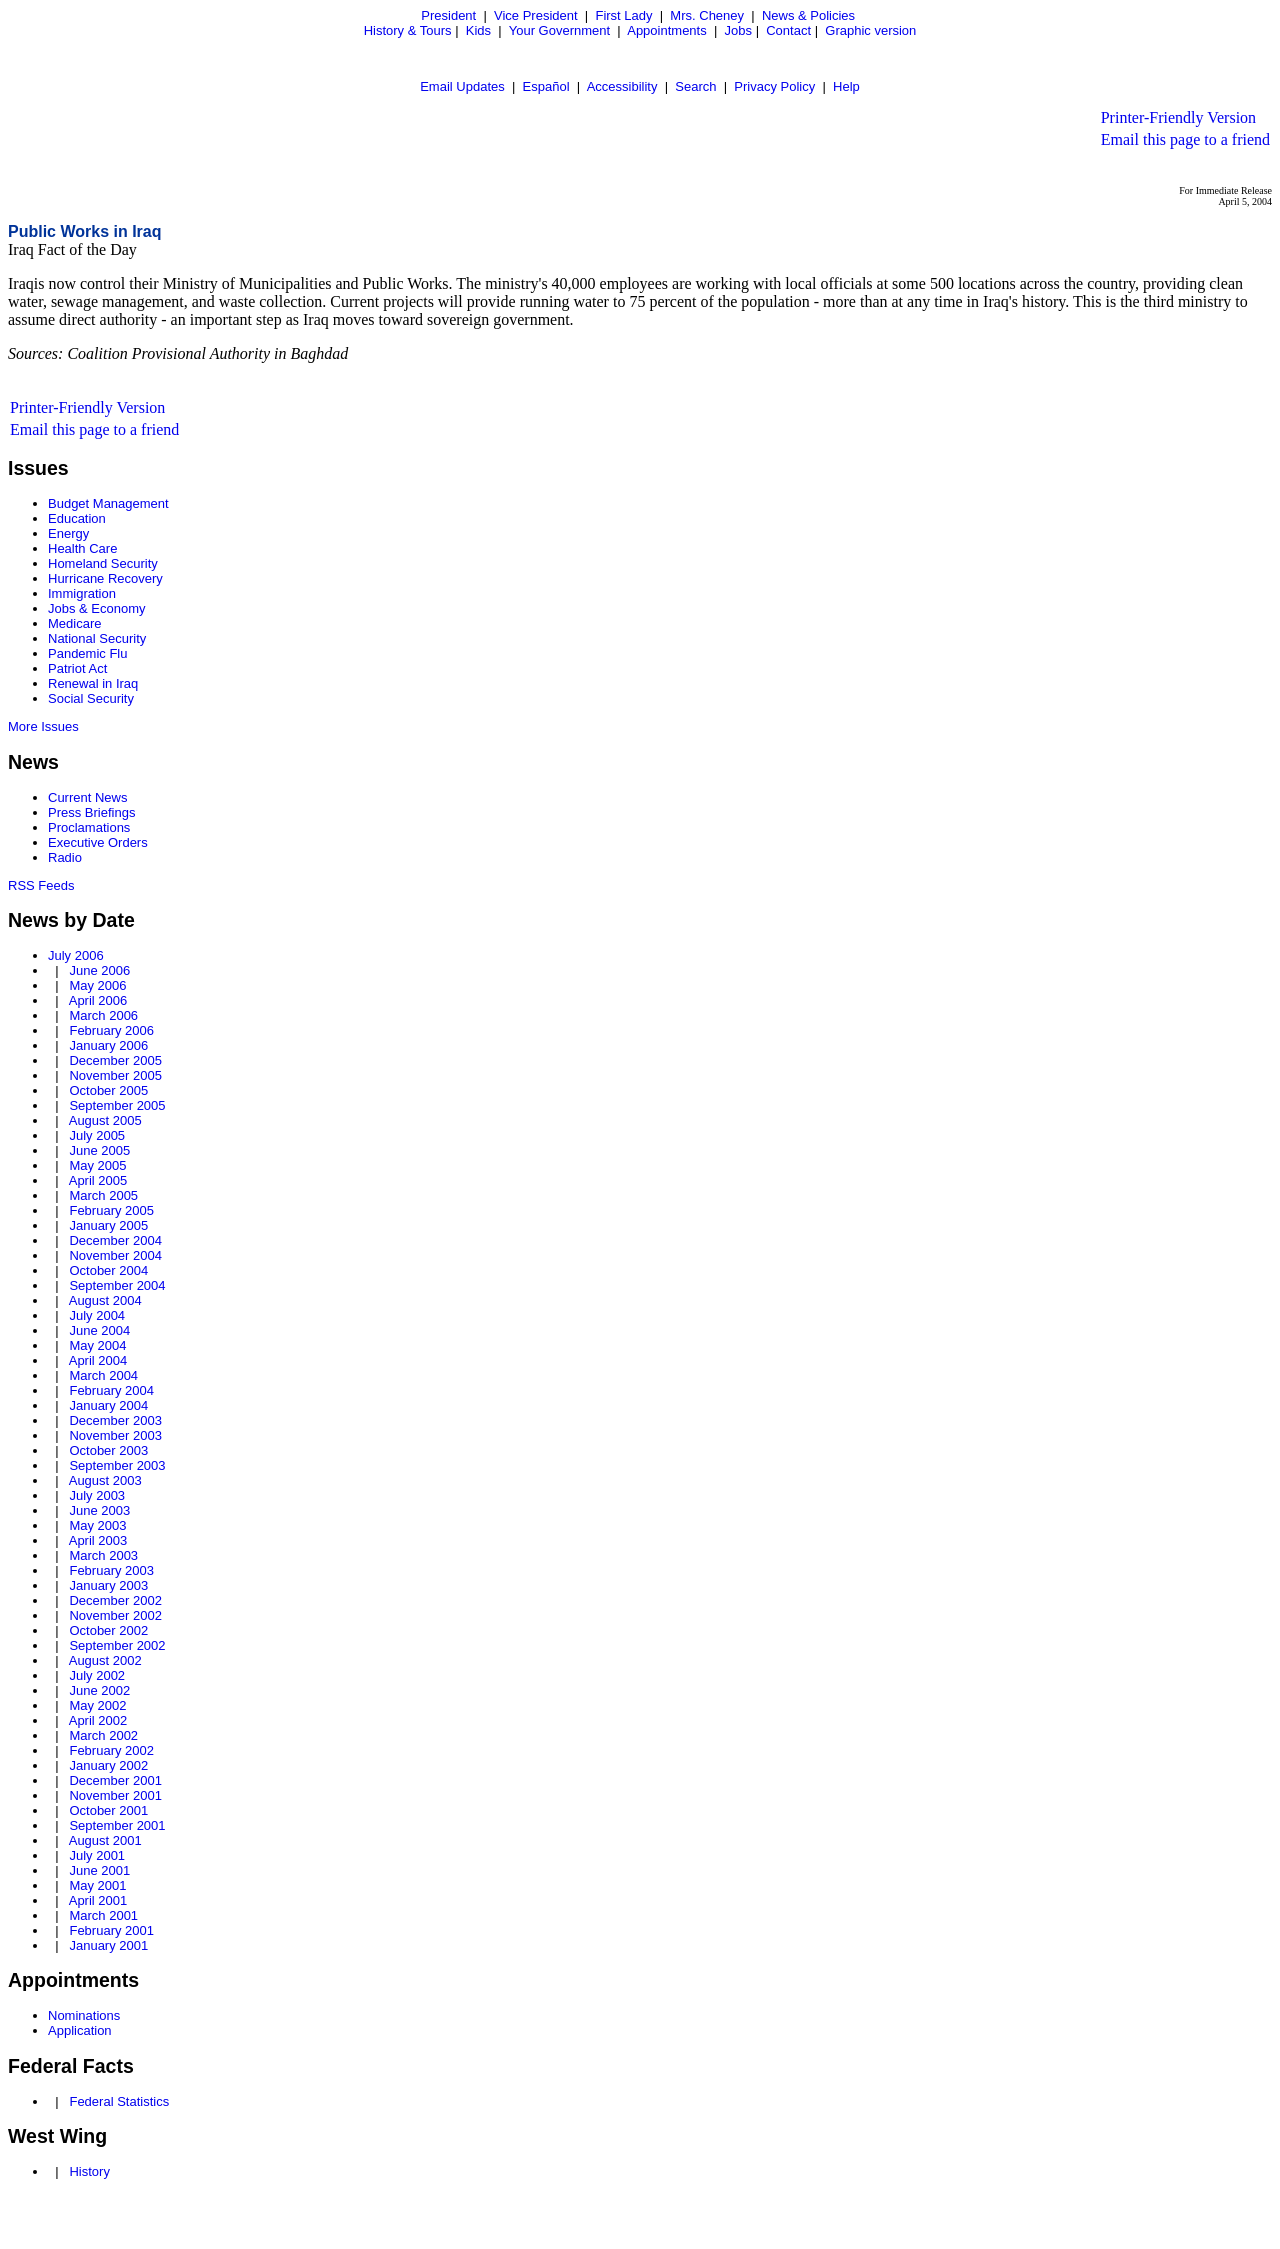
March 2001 (103, 1915)
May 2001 (97, 1885)
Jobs (738, 30)
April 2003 (98, 1540)
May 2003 (97, 1525)
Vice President (536, 15)
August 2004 (105, 1300)
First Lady (623, 15)
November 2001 (115, 1795)
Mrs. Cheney (707, 15)
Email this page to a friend (1185, 139)
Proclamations (89, 827)
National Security (97, 638)
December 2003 (115, 1420)
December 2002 (115, 1600)
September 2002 (117, 1645)
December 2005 (115, 1060)
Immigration (82, 593)
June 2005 (99, 1150)
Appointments (667, 30)
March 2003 (103, 1555)
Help (846, 86)
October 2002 (108, 1630)
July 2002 (97, 1675)
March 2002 (103, 1735)
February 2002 (111, 1750)
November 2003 (115, 1435)
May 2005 (97, 1165)
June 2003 (99, 1510)
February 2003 (111, 1570)
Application (80, 2030)
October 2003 (108, 1450)
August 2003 (105, 1480)
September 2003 (117, 1465)
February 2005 (111, 1210)
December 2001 (115, 1780)
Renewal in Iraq (93, 683)
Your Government (559, 30)
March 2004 (103, 1375)
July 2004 (97, 1315)
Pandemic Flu (87, 653)
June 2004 (99, 1330)
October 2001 (108, 1810)
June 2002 (99, 1690)
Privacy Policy (774, 86)
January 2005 (108, 1225)
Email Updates (462, 86)
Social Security (91, 698)
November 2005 (115, 1075)
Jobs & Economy (97, 608)
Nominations (84, 2015)
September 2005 (117, 1105)
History (89, 2171)
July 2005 (97, 1135)
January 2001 (108, 1945)
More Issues (43, 726)
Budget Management (108, 503)
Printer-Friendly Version (1178, 117)
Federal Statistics (119, 2101)
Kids (478, 30)
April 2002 (98, 1720)
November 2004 (115, 1255)
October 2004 (108, 1270)
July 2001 (97, 1855)
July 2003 (97, 1495)
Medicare (74, 623)
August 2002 (105, 1660)
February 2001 (111, 1930)
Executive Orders (98, 842)
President (448, 15)
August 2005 (105, 1120)
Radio (65, 857)
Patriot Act (77, 668)
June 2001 (99, 1870)
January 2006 (108, 1045)
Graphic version (870, 30)
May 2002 (97, 1705)
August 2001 (105, 1840)
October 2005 (108, 1090)
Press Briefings (91, 812)
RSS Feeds (41, 885)
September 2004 (117, 1285)
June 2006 (99, 970)
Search (695, 86)
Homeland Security (103, 563)
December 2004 (115, 1240)
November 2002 (115, 1615)
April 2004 (98, 1360)
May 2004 (97, 1345)
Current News (87, 797)
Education (77, 518)
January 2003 (108, 1585)
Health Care (82, 548)
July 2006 (76, 955)
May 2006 (97, 985)
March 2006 (103, 1015)
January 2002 (108, 1765)
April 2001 (98, 1900)
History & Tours (408, 30)
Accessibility (622, 86)
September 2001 (117, 1825)
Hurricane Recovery (105, 578)
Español (546, 86)
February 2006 (111, 1030)
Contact (788, 30)
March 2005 (103, 1195)
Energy (68, 533)
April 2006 (98, 1000)
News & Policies (808, 15)
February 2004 (111, 1390)
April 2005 (98, 1180)
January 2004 (108, 1405)
